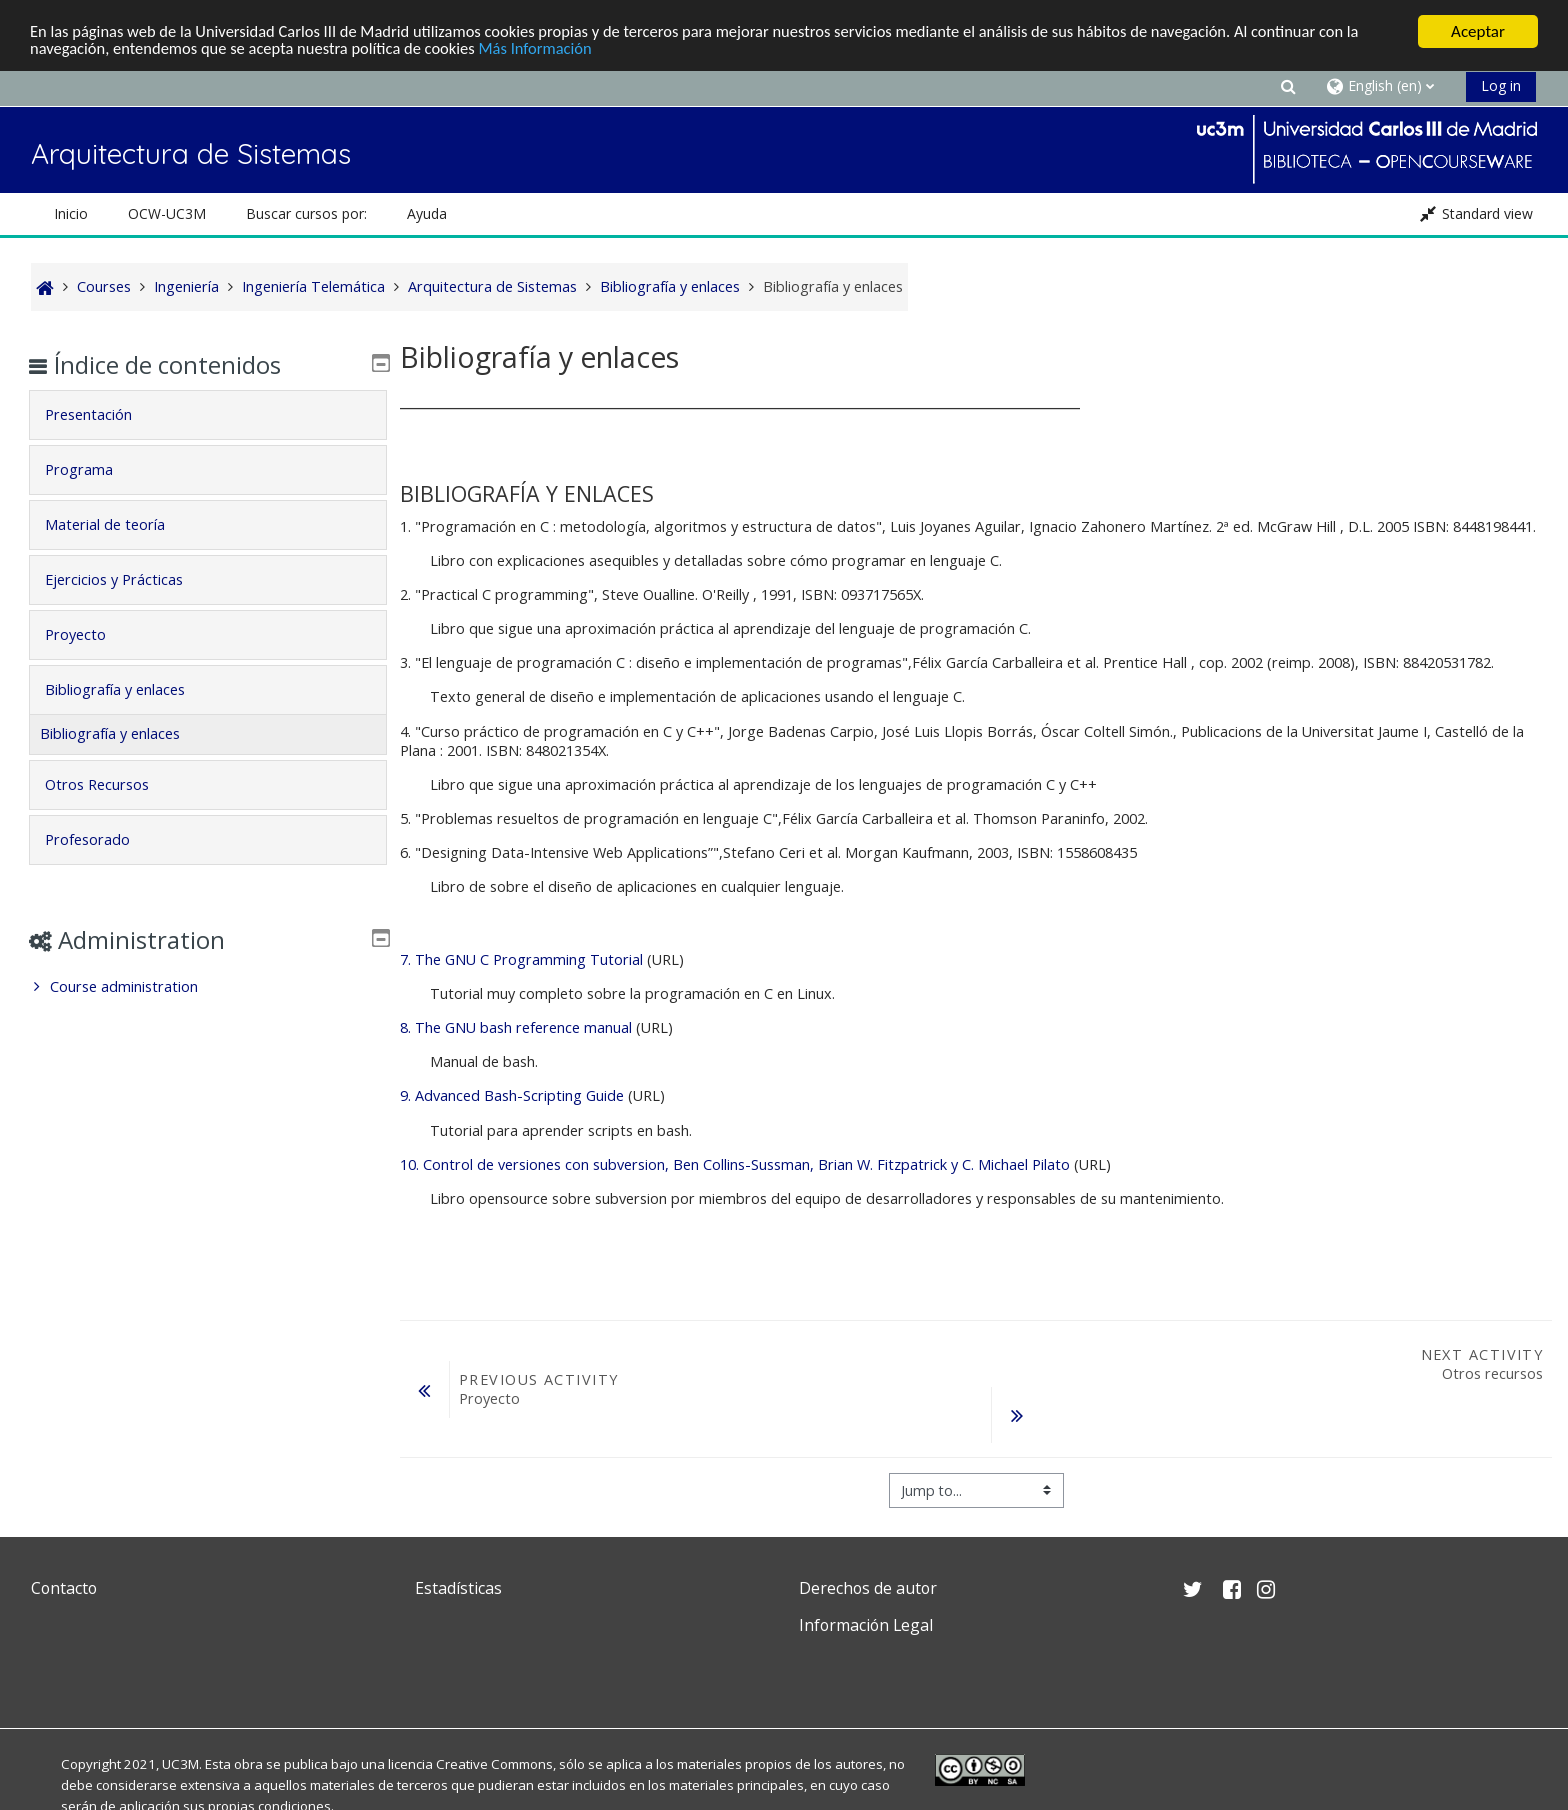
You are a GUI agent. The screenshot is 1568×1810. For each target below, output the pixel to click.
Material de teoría (119, 524)
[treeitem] (207, 987)
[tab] (207, 415)
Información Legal (866, 1625)
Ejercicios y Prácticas (128, 579)
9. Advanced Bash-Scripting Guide (512, 1095)
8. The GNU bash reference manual (518, 1027)
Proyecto (89, 634)
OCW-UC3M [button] (167, 213)
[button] (1288, 85)
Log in (1501, 85)
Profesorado (101, 839)
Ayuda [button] (427, 213)
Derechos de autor (868, 1588)
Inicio (71, 213)
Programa (93, 469)
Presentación (102, 414)
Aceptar (1478, 31)
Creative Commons (494, 1764)
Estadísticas (458, 1588)
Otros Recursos (111, 784)
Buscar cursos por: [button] (306, 213)
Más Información (551, 49)
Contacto (64, 1588)
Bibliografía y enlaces (129, 689)
